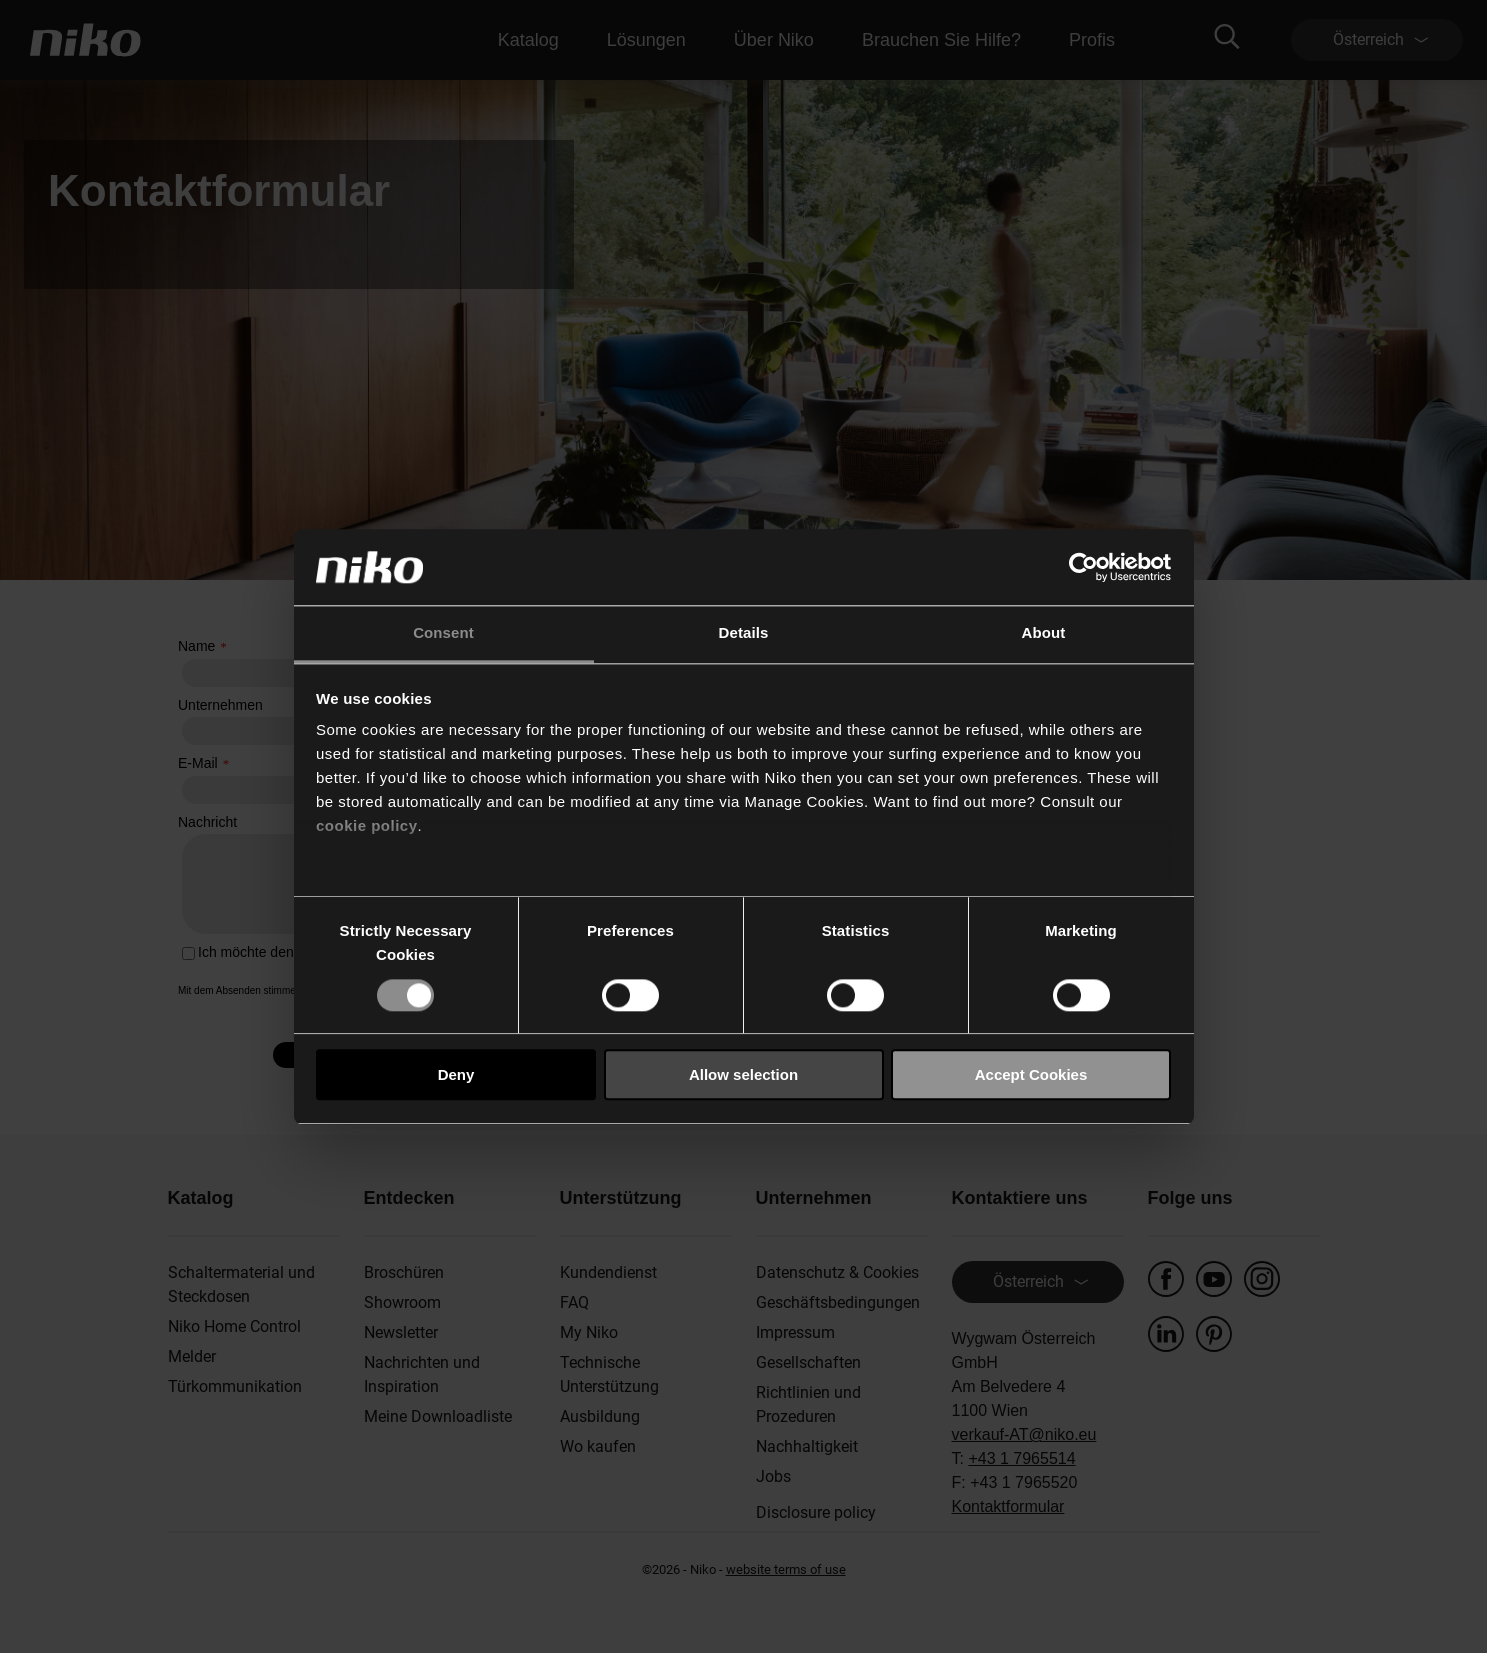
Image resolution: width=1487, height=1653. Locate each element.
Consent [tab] (443, 633)
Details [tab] (744, 633)
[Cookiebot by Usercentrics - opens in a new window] (1083, 567)
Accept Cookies (1031, 1074)
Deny (456, 1074)
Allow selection (743, 1074)
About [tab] (1044, 633)
